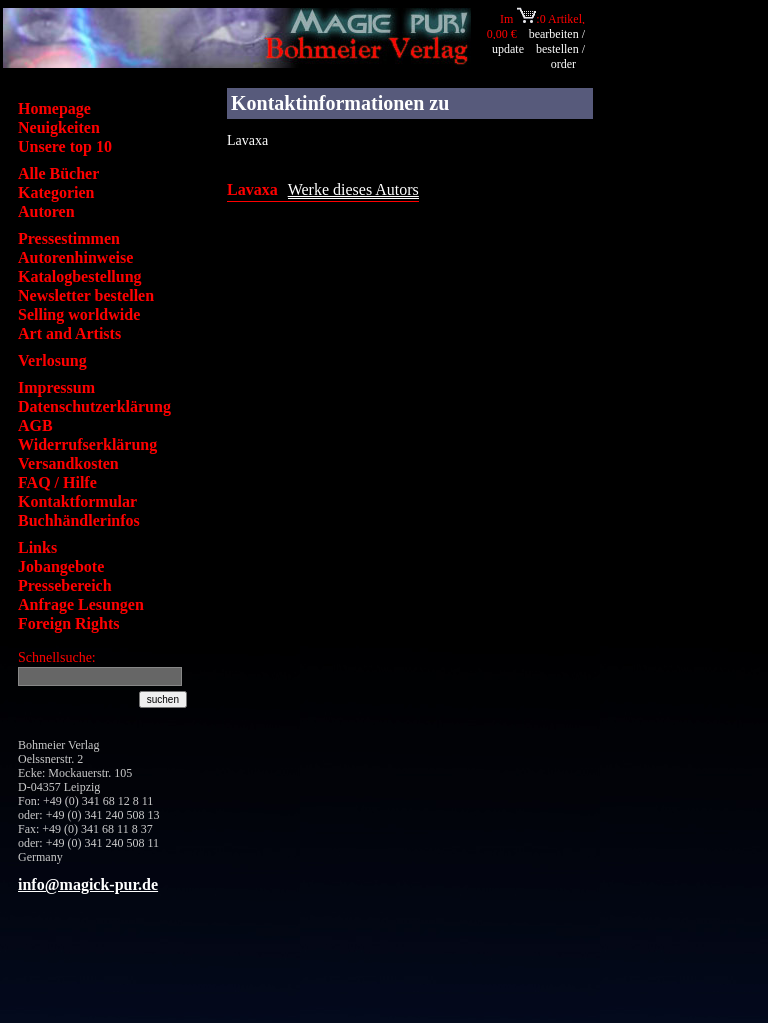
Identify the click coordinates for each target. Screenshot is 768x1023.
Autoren (46, 211)
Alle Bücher (58, 173)
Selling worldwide (79, 314)
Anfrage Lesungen (81, 604)
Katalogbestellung (80, 276)
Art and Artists (69, 333)
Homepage (54, 108)
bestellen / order (560, 56)
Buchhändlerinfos (79, 520)
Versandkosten (68, 463)
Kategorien (56, 192)
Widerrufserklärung (87, 444)
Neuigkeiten (59, 127)
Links (37, 547)
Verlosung (52, 360)
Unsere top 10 (65, 146)
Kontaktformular (77, 501)
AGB (35, 425)
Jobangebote (61, 566)
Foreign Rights (68, 623)
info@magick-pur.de (88, 884)
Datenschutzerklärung (94, 406)
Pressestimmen (69, 238)
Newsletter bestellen (86, 295)
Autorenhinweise (75, 257)
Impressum (56, 387)
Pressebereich (65, 585)
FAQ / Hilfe (57, 482)
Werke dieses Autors (353, 189)
